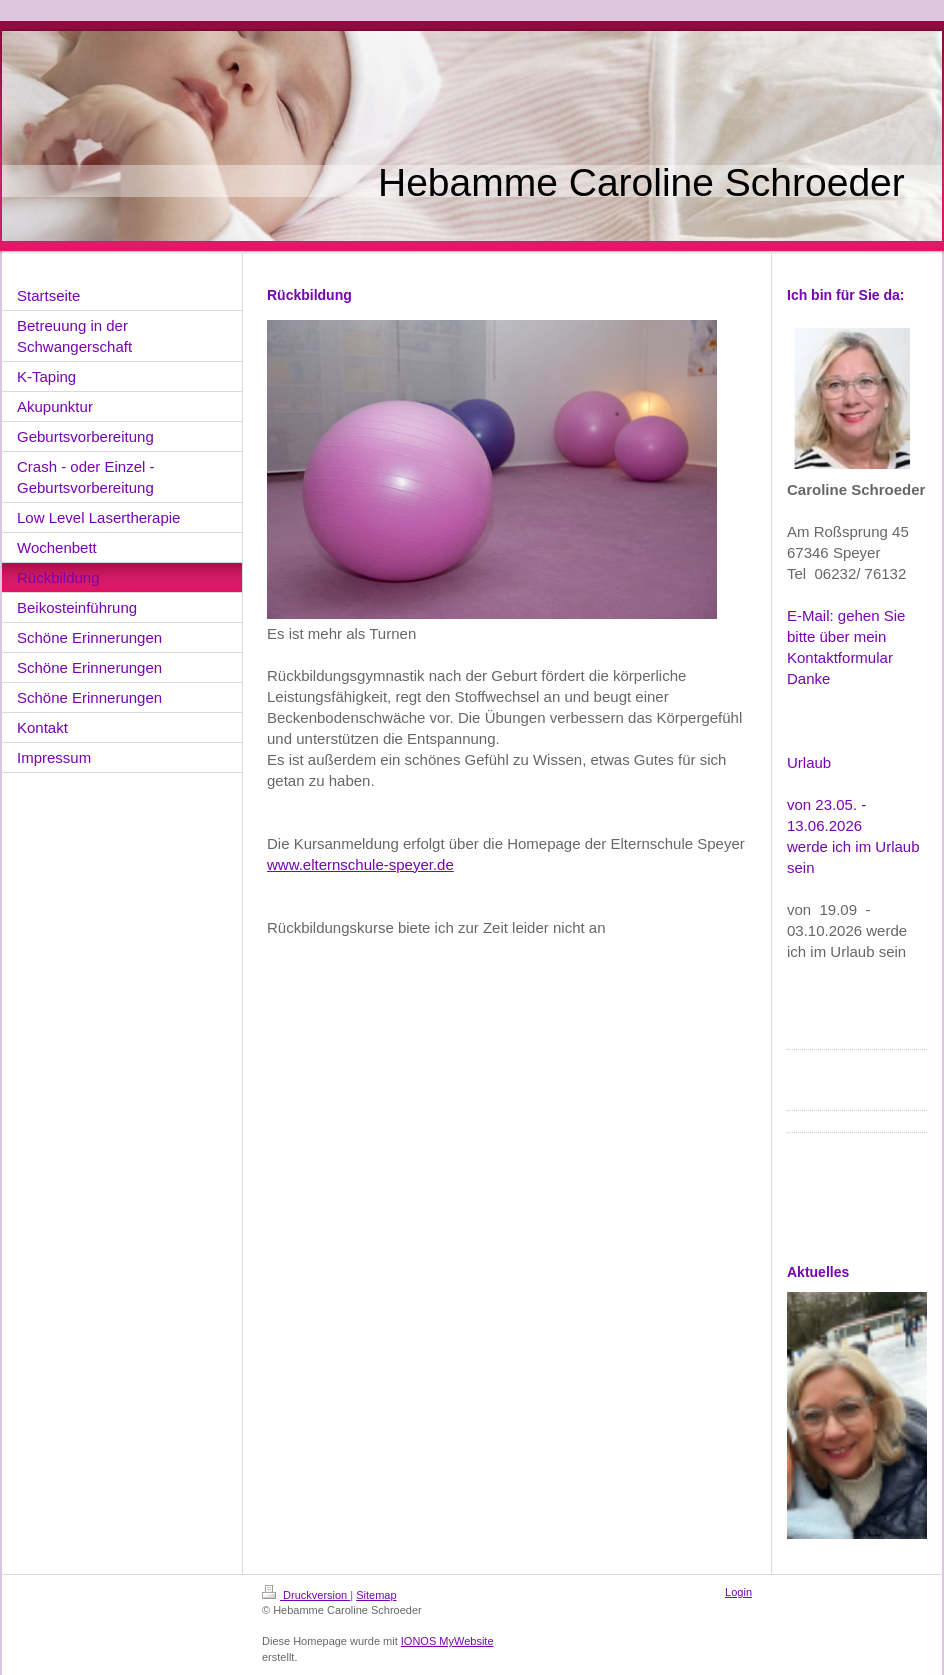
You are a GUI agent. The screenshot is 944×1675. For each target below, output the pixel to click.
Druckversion (306, 1595)
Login (738, 1592)
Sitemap (376, 1595)
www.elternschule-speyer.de (360, 864)
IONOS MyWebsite (447, 1641)
